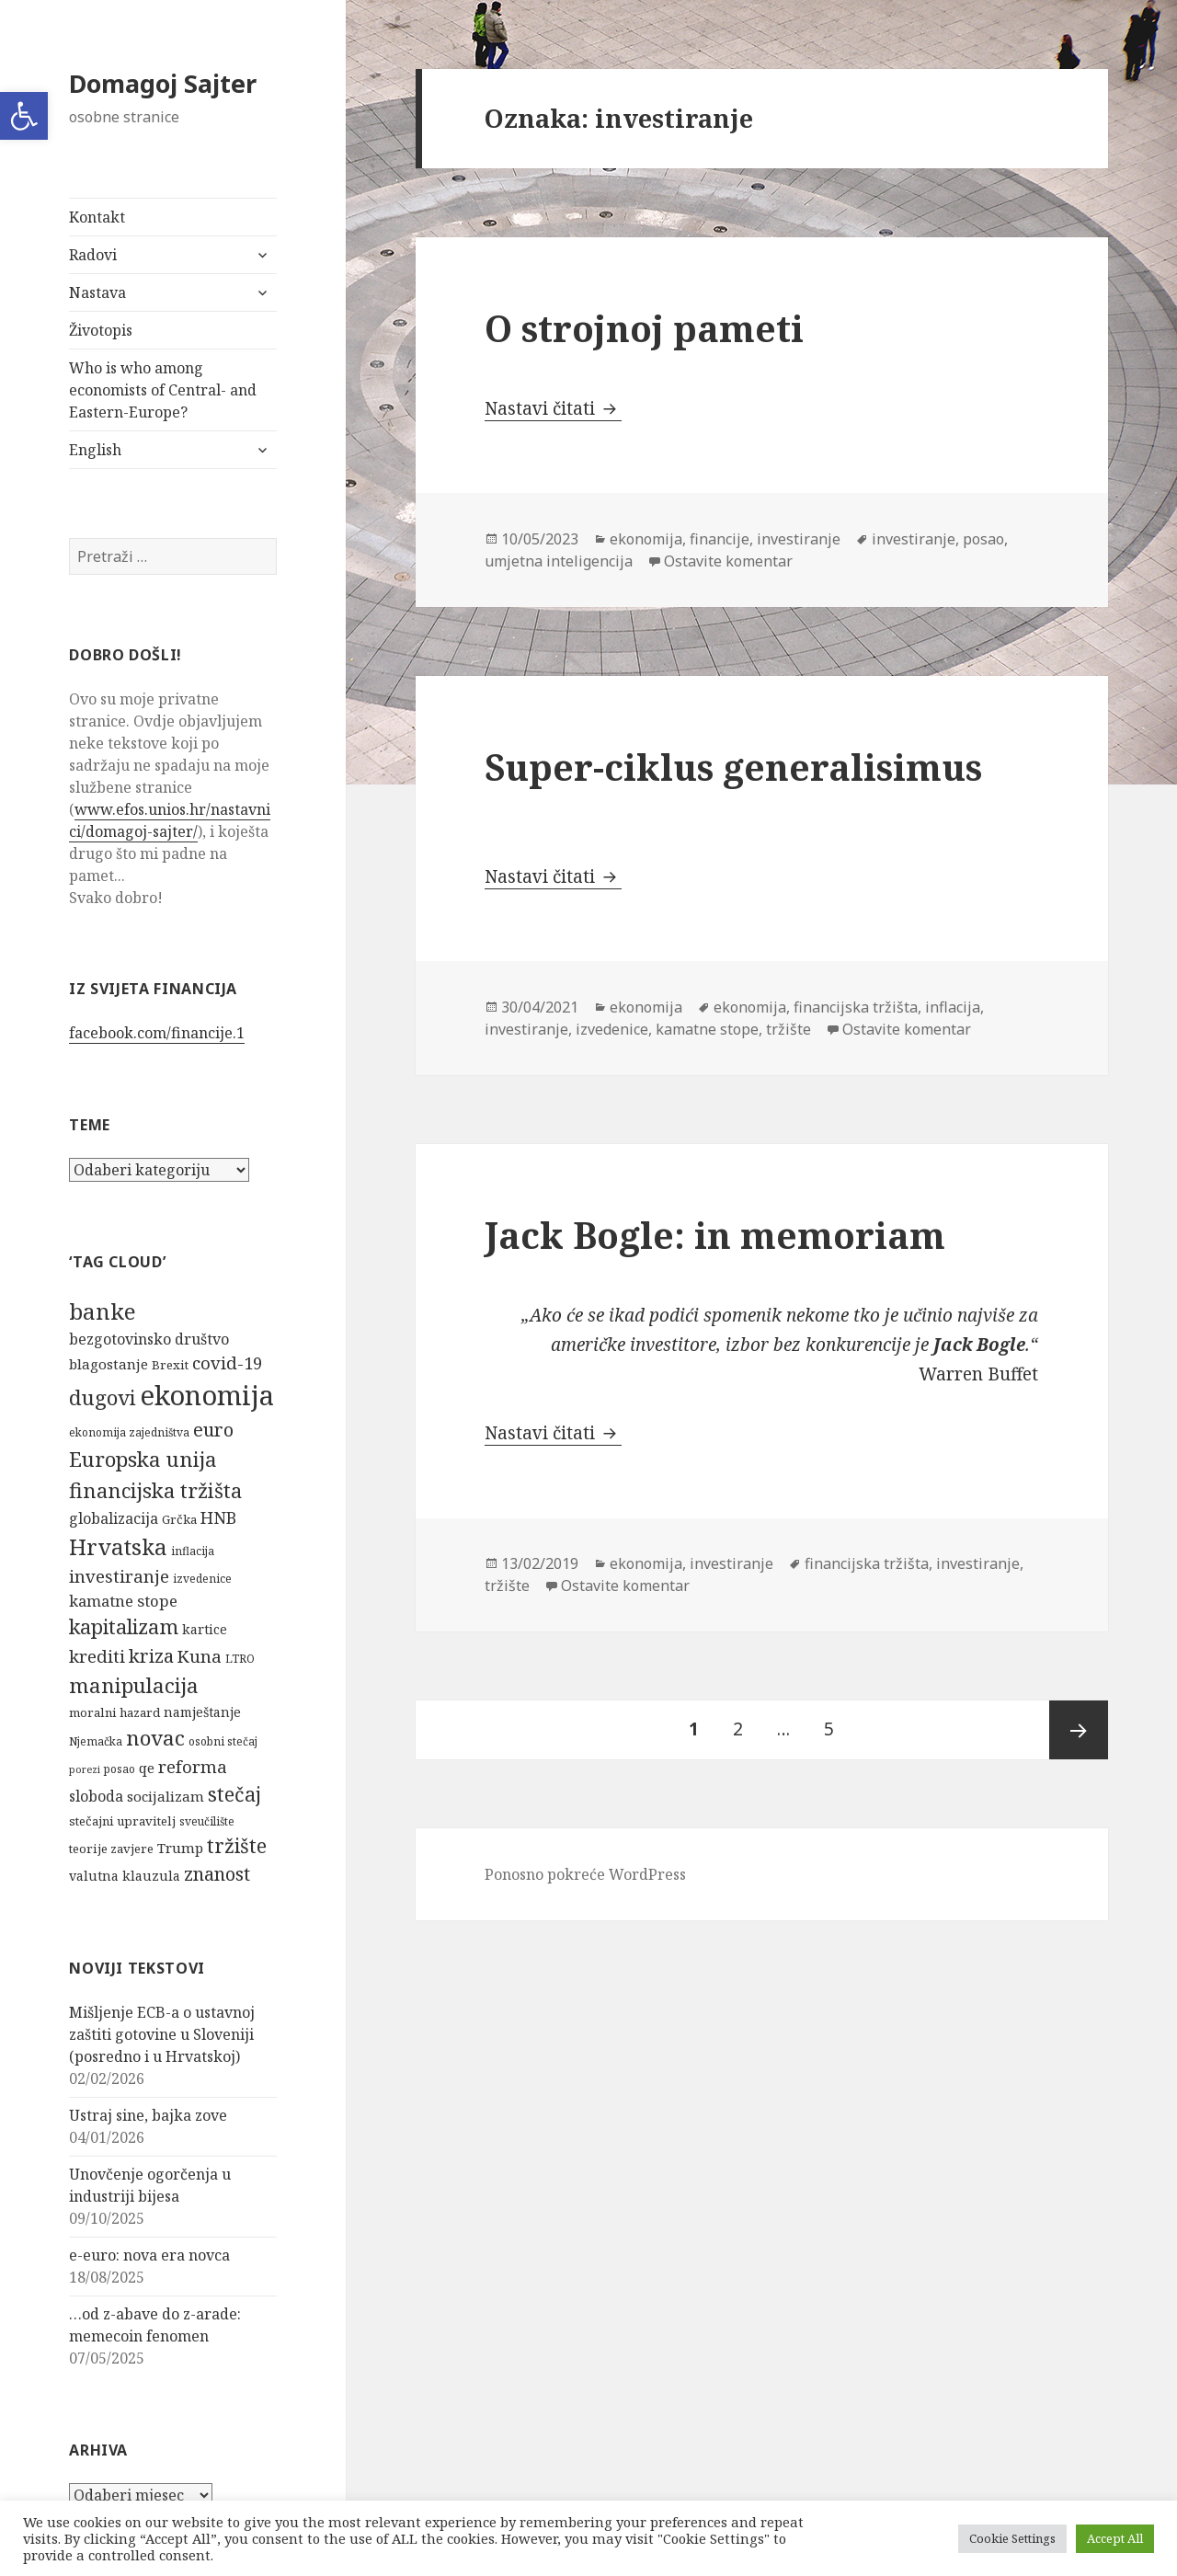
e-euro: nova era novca (149, 2255)
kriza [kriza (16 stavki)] (151, 1655)
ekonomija (646, 539)
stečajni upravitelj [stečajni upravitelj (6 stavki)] (122, 1821)
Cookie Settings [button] (1012, 2538)
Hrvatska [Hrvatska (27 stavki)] (118, 1546)
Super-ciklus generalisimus (733, 766)
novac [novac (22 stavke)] (155, 1737)
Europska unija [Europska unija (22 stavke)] (143, 1459)
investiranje (798, 539)
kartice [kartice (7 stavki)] (204, 1629)
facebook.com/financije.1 (157, 1033)
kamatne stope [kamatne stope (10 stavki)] (123, 1600)
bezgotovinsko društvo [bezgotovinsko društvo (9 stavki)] (149, 1339)
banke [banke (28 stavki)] (102, 1311)
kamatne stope (707, 1029)
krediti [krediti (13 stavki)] (97, 1655)
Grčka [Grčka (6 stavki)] (179, 1519)
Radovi (93, 255)
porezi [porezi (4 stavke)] (84, 1769)
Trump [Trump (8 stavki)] (180, 1847)
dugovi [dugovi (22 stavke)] (102, 1397)
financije (719, 539)
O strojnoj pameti (644, 327)
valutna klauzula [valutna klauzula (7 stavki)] (124, 1875)
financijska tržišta (856, 1007)
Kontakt (97, 217)
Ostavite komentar (728, 561)
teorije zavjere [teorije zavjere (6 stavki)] (111, 1848)
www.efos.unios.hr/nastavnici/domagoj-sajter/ (169, 820)
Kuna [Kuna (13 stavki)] (199, 1655)
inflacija (952, 1007)
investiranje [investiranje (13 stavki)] (119, 1575)
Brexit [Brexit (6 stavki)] (170, 1365)
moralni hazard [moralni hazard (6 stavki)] (114, 1712)
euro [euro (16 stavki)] (213, 1429)
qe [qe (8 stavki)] (146, 1767)
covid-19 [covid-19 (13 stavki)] (227, 1362)
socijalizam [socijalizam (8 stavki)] (165, 1796)
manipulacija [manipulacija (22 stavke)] (134, 1685)
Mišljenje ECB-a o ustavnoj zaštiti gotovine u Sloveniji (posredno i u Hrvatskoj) (162, 2034)
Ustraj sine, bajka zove (148, 2115)
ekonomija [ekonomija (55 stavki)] (207, 1395)
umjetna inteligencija (559, 561)
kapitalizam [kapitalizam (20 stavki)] (123, 1626)
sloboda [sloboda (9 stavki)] (96, 1796)
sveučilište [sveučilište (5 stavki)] (206, 1821)
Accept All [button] (1115, 2538)
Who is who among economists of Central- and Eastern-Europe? (163, 390)
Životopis (100, 330)
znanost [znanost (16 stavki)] (217, 1873)
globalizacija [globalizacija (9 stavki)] (113, 1518)
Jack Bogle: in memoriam (715, 1234)
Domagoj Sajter (163, 83)
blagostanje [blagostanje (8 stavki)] (108, 1364)
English (95, 450)
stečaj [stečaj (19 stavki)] (234, 1793)
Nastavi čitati (553, 408)
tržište (788, 1029)
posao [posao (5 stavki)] (119, 1769)
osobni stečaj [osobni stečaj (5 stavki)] (223, 1741)
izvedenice (612, 1029)
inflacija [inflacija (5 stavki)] (192, 1551)
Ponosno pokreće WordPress (585, 1874)
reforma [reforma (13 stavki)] (192, 1766)
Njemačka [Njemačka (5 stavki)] (95, 1741)
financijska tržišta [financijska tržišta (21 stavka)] (155, 1490)
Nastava (97, 292)
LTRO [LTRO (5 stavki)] (240, 1658)
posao (983, 539)
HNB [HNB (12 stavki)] (218, 1517)
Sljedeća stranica (1078, 1729)
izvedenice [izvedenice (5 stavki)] (202, 1578)
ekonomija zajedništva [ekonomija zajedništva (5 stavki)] (129, 1432)
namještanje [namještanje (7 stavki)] (202, 1712)
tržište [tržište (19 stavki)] (237, 1845)
